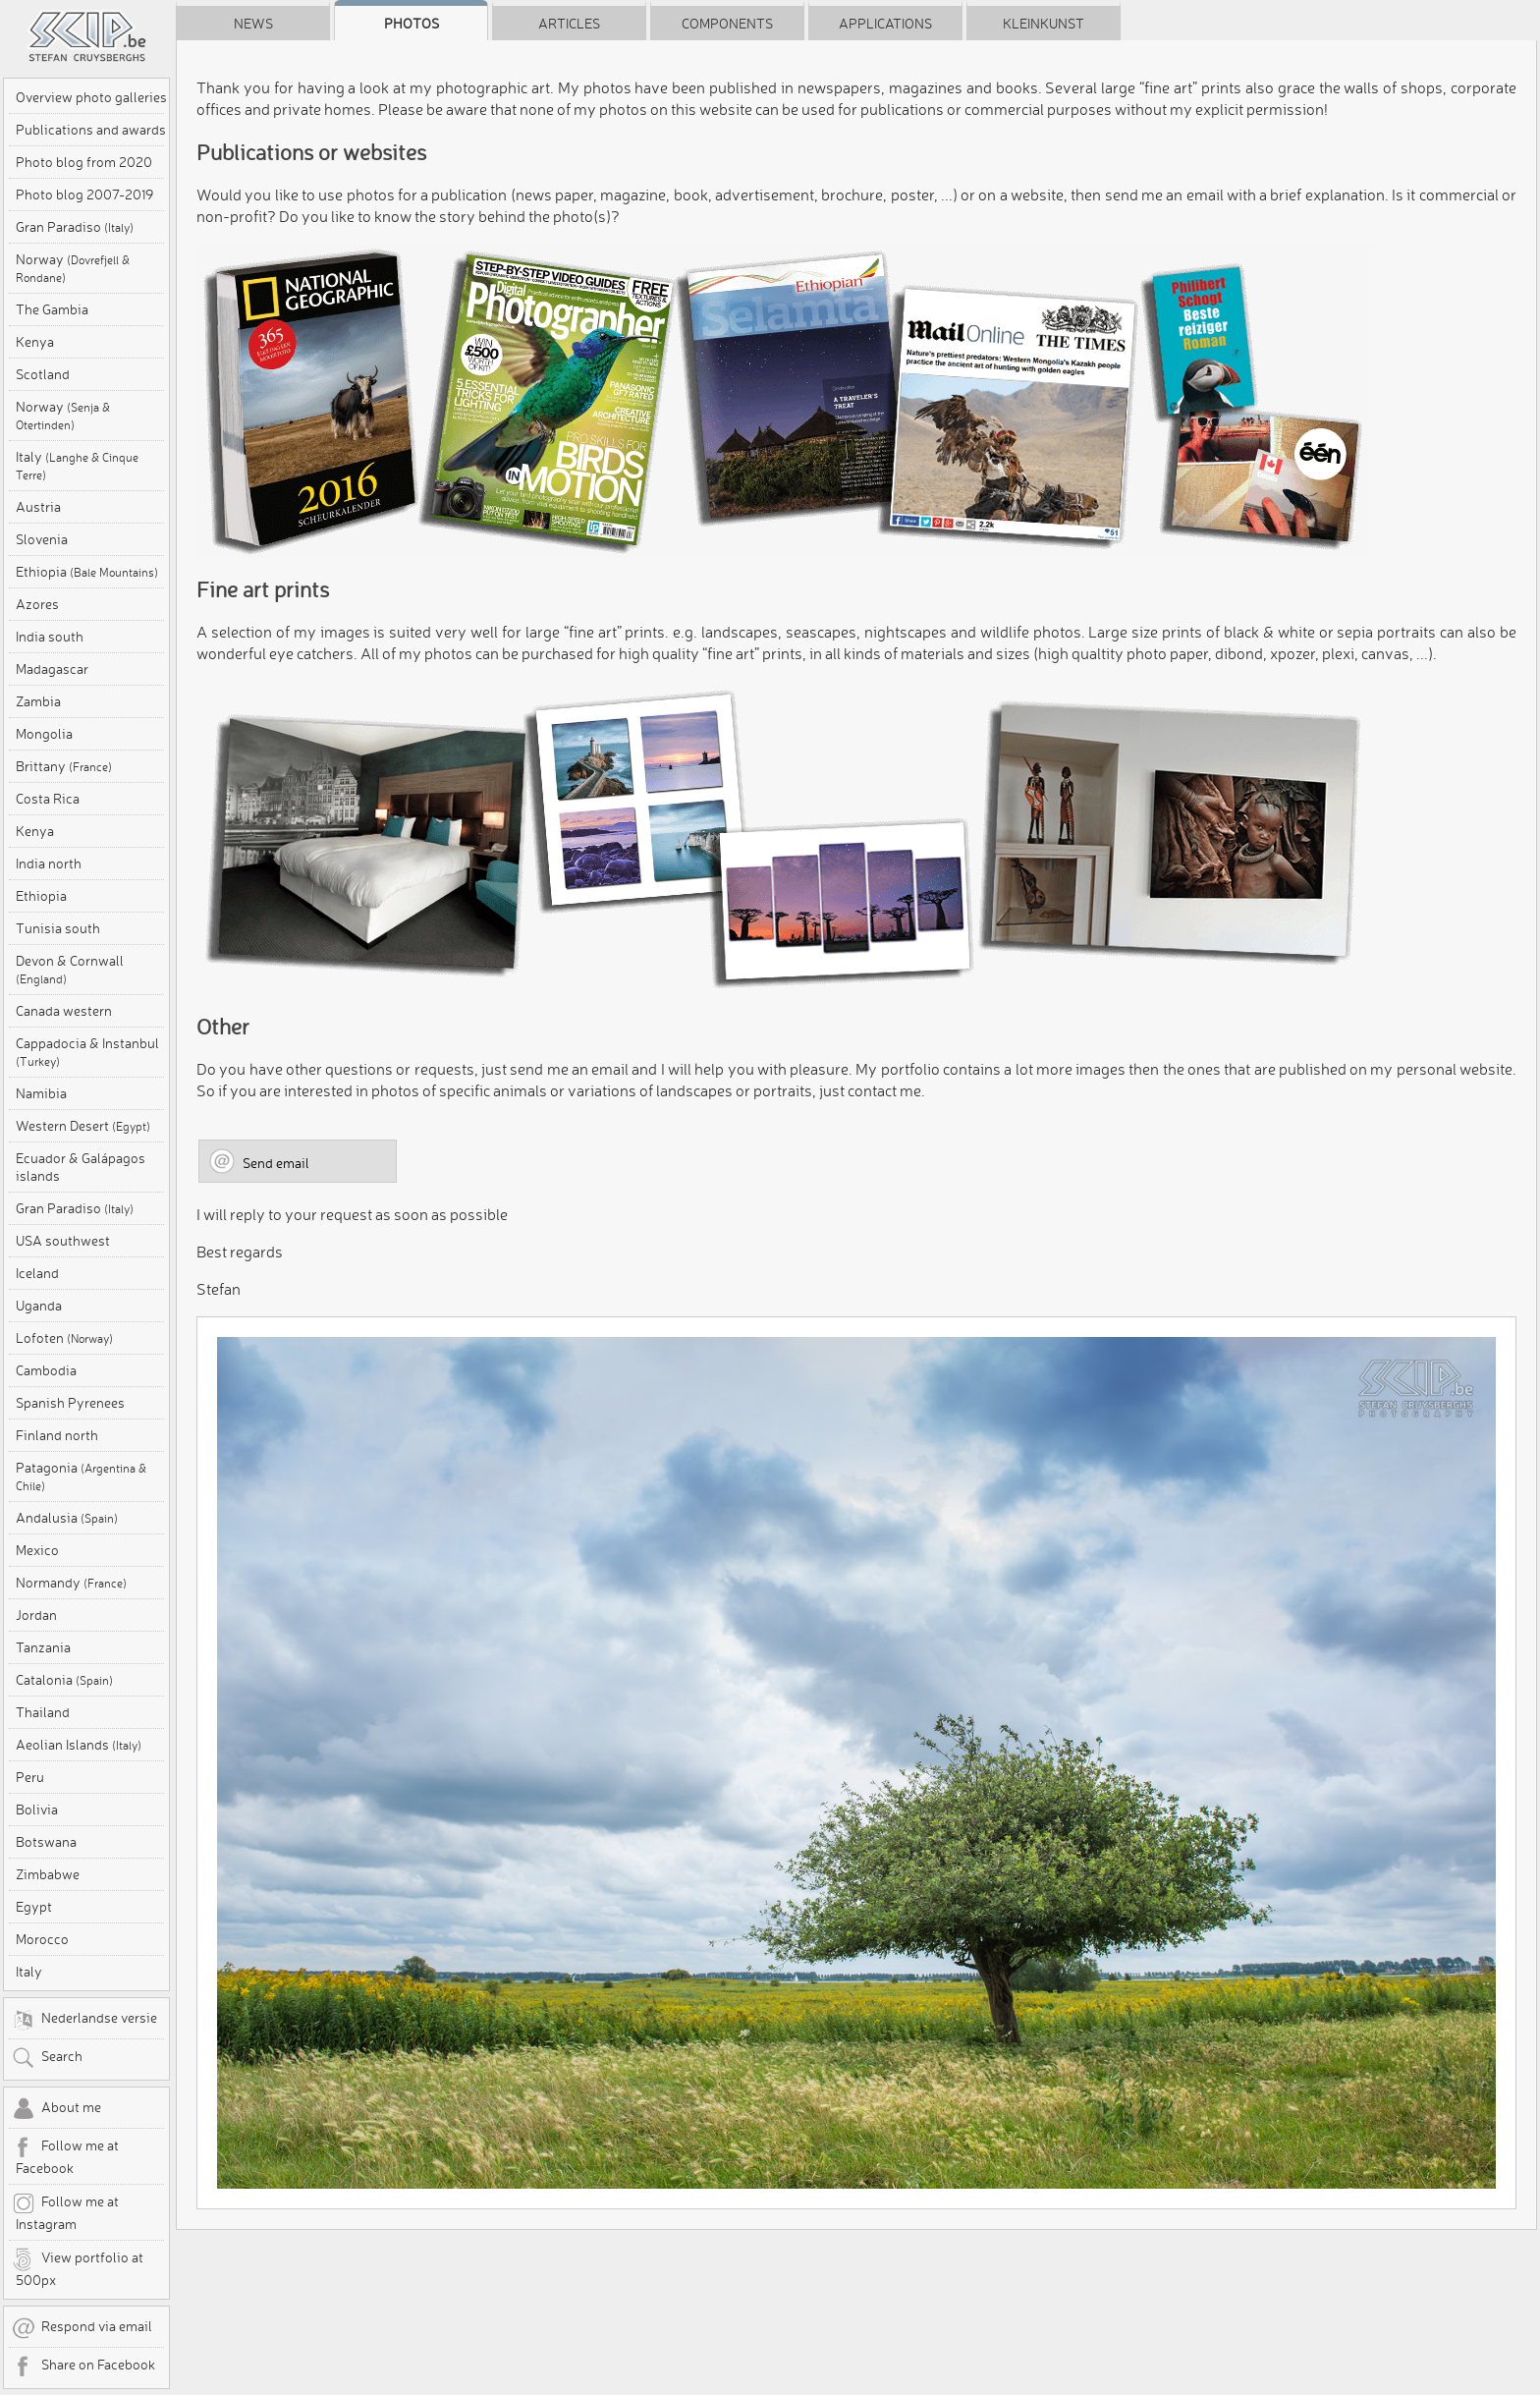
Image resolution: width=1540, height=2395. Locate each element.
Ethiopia (87, 572)
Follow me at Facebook (65, 2156)
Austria (38, 507)
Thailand (43, 1712)
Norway (73, 268)
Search (47, 2058)
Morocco (42, 1939)
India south (49, 636)
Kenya (35, 342)
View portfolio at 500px (77, 2268)
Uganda (39, 1305)
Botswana (46, 1842)
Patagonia (81, 1476)
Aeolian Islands (78, 1745)
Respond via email (82, 2328)
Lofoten (64, 1338)
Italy (77, 465)
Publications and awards (91, 130)
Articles (569, 23)
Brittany (64, 766)
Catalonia (64, 1680)
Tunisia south (58, 928)
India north (49, 863)
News (253, 23)
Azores (37, 604)
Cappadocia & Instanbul (87, 1051)
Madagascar (52, 669)
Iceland (37, 1273)
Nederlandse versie (84, 2020)
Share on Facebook (83, 2366)
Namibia (41, 1093)
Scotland (43, 374)
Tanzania (43, 1647)
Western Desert (83, 1126)
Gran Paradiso (75, 227)
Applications (885, 23)
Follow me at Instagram (65, 2212)
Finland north (57, 1435)
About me (56, 2109)
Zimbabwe (48, 1874)
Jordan (36, 1615)
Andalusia (67, 1518)
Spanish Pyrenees (70, 1403)
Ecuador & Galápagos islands (80, 1167)
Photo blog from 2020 (84, 162)
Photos (411, 23)
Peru (30, 1777)
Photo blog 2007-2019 (84, 194)
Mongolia (44, 734)
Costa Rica (48, 799)
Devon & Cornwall (70, 969)
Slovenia (42, 539)
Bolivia (37, 1809)
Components (727, 23)
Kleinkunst (1043, 23)
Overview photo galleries (91, 97)
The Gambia (52, 309)
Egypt (34, 1907)
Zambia (38, 701)
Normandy (71, 1582)
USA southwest (63, 1241)
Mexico (37, 1550)
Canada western (64, 1011)
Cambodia (46, 1370)
